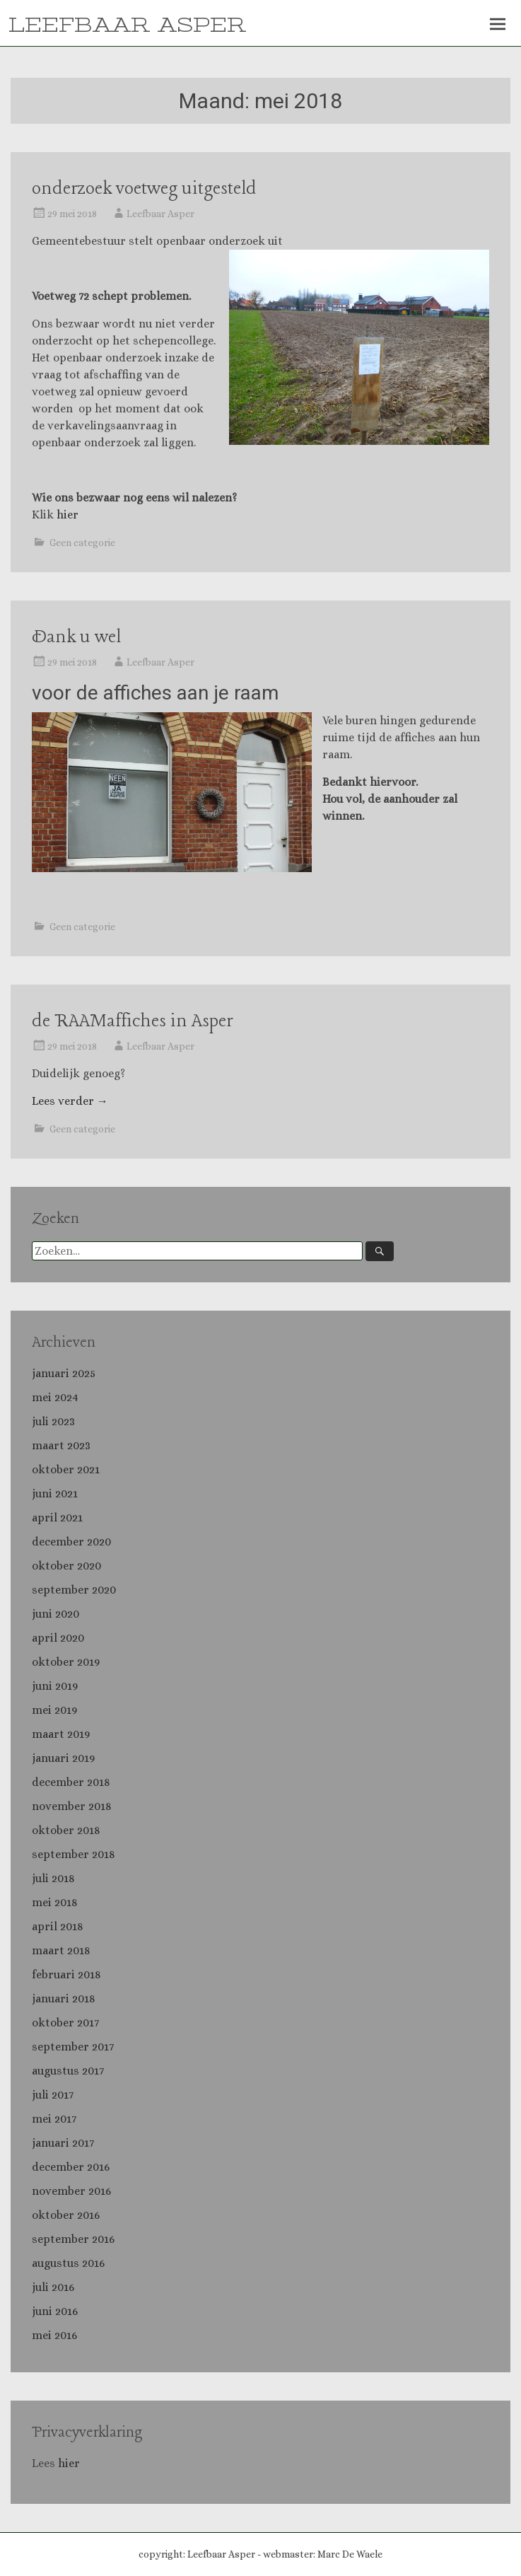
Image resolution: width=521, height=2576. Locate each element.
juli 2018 (53, 1878)
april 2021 (57, 1517)
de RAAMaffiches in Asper (132, 1021)
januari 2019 (63, 1758)
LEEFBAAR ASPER (127, 25)
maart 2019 (61, 1734)
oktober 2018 (66, 1830)
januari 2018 (63, 1998)
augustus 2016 (68, 2263)
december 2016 (71, 2167)
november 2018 (72, 1806)
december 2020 (71, 1541)
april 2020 (58, 1637)
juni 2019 (55, 1686)
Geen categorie (82, 542)
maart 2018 (61, 1950)
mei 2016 (54, 2335)
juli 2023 (53, 1421)
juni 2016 (55, 2311)
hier (67, 514)
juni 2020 (55, 1613)
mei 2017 (54, 2118)
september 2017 (73, 2046)
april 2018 (57, 1926)
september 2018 (73, 1854)
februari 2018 (66, 1974)
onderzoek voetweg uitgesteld (144, 189)
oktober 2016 (66, 2215)
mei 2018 (55, 1902)
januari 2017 (63, 2142)
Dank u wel (76, 637)
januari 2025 (63, 1373)
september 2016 (73, 2239)
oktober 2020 (66, 1565)
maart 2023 (61, 1445)
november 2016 (71, 2191)
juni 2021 (55, 1493)
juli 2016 (53, 2287)
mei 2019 (54, 1710)
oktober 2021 (66, 1469)
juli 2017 (53, 2094)
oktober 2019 (66, 1662)
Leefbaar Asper (160, 213)
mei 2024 (55, 1397)
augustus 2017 (68, 2070)
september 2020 (74, 1589)
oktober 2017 (65, 2022)
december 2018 (71, 1782)
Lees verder (70, 1101)
